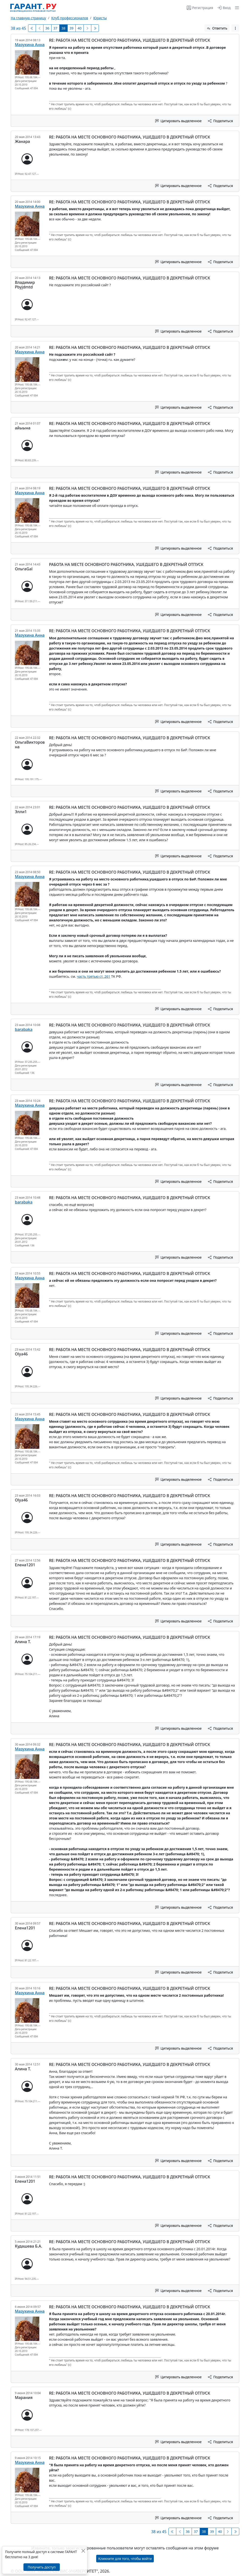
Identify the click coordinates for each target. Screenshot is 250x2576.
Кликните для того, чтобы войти (125, 2558)
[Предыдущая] (39, 28)
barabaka (23, 1029)
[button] (236, 7)
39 (71, 28)
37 (55, 28)
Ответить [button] (217, 28)
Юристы (100, 18)
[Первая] (32, 28)
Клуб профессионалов (69, 18)
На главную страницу (28, 18)
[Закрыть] (83, 2550)
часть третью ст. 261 (93, 976)
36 (47, 28)
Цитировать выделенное (178, 120)
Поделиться (220, 120)
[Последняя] (95, 28)
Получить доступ (41, 2567)
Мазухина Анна (30, 44)
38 (63, 28)
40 (80, 28)
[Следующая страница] (87, 28)
